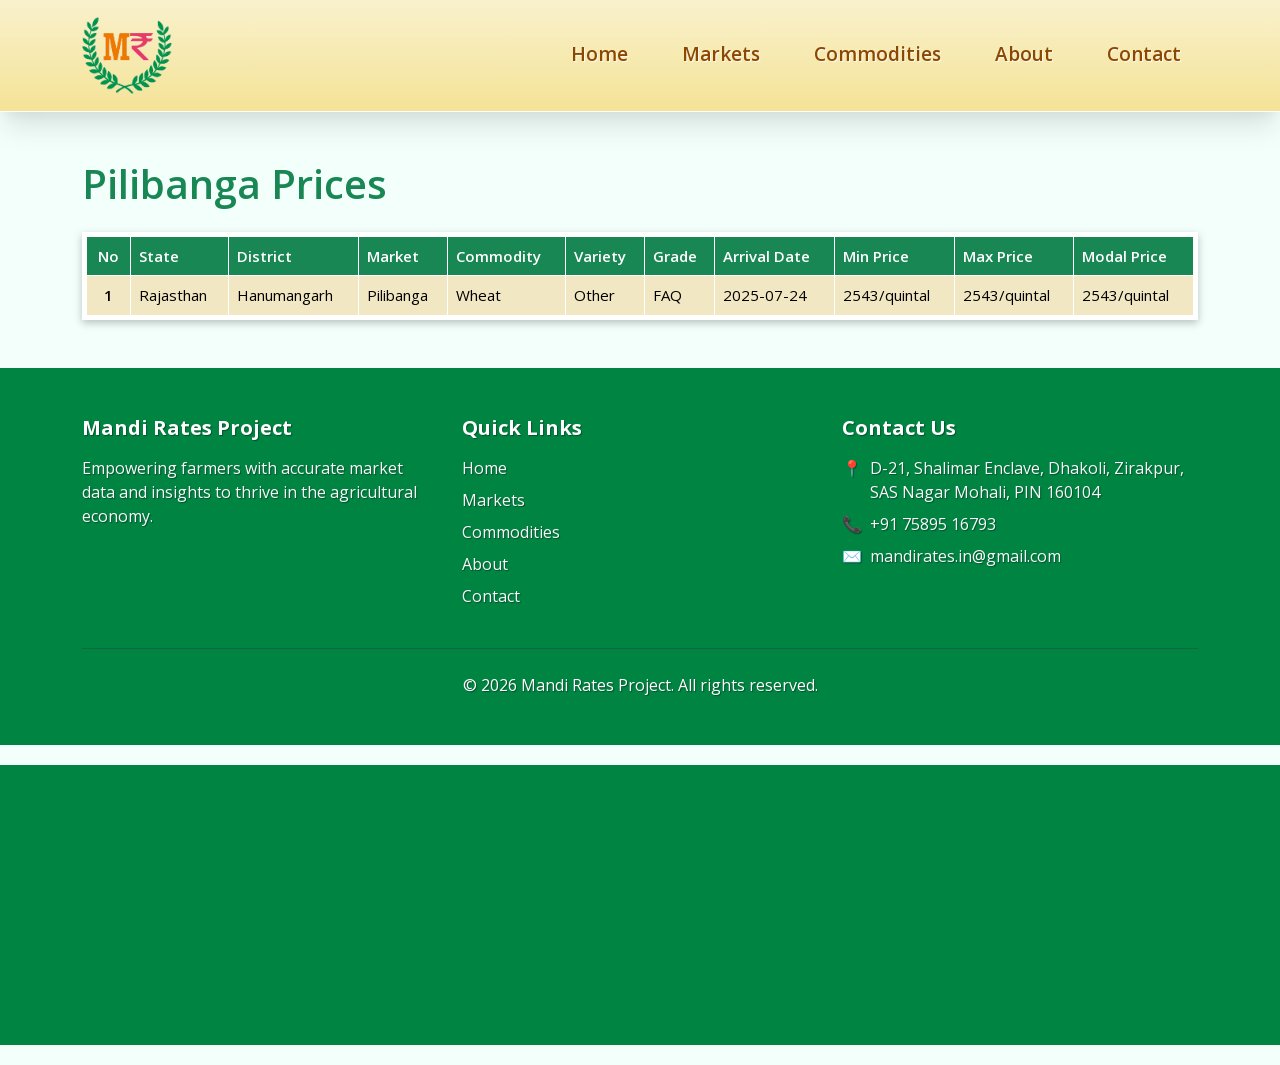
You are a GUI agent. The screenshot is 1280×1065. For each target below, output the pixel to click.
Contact (1144, 54)
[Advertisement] (640, 905)
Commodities (877, 54)
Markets (721, 54)
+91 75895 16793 (933, 524)
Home (599, 54)
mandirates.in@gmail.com (965, 556)
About (1024, 54)
